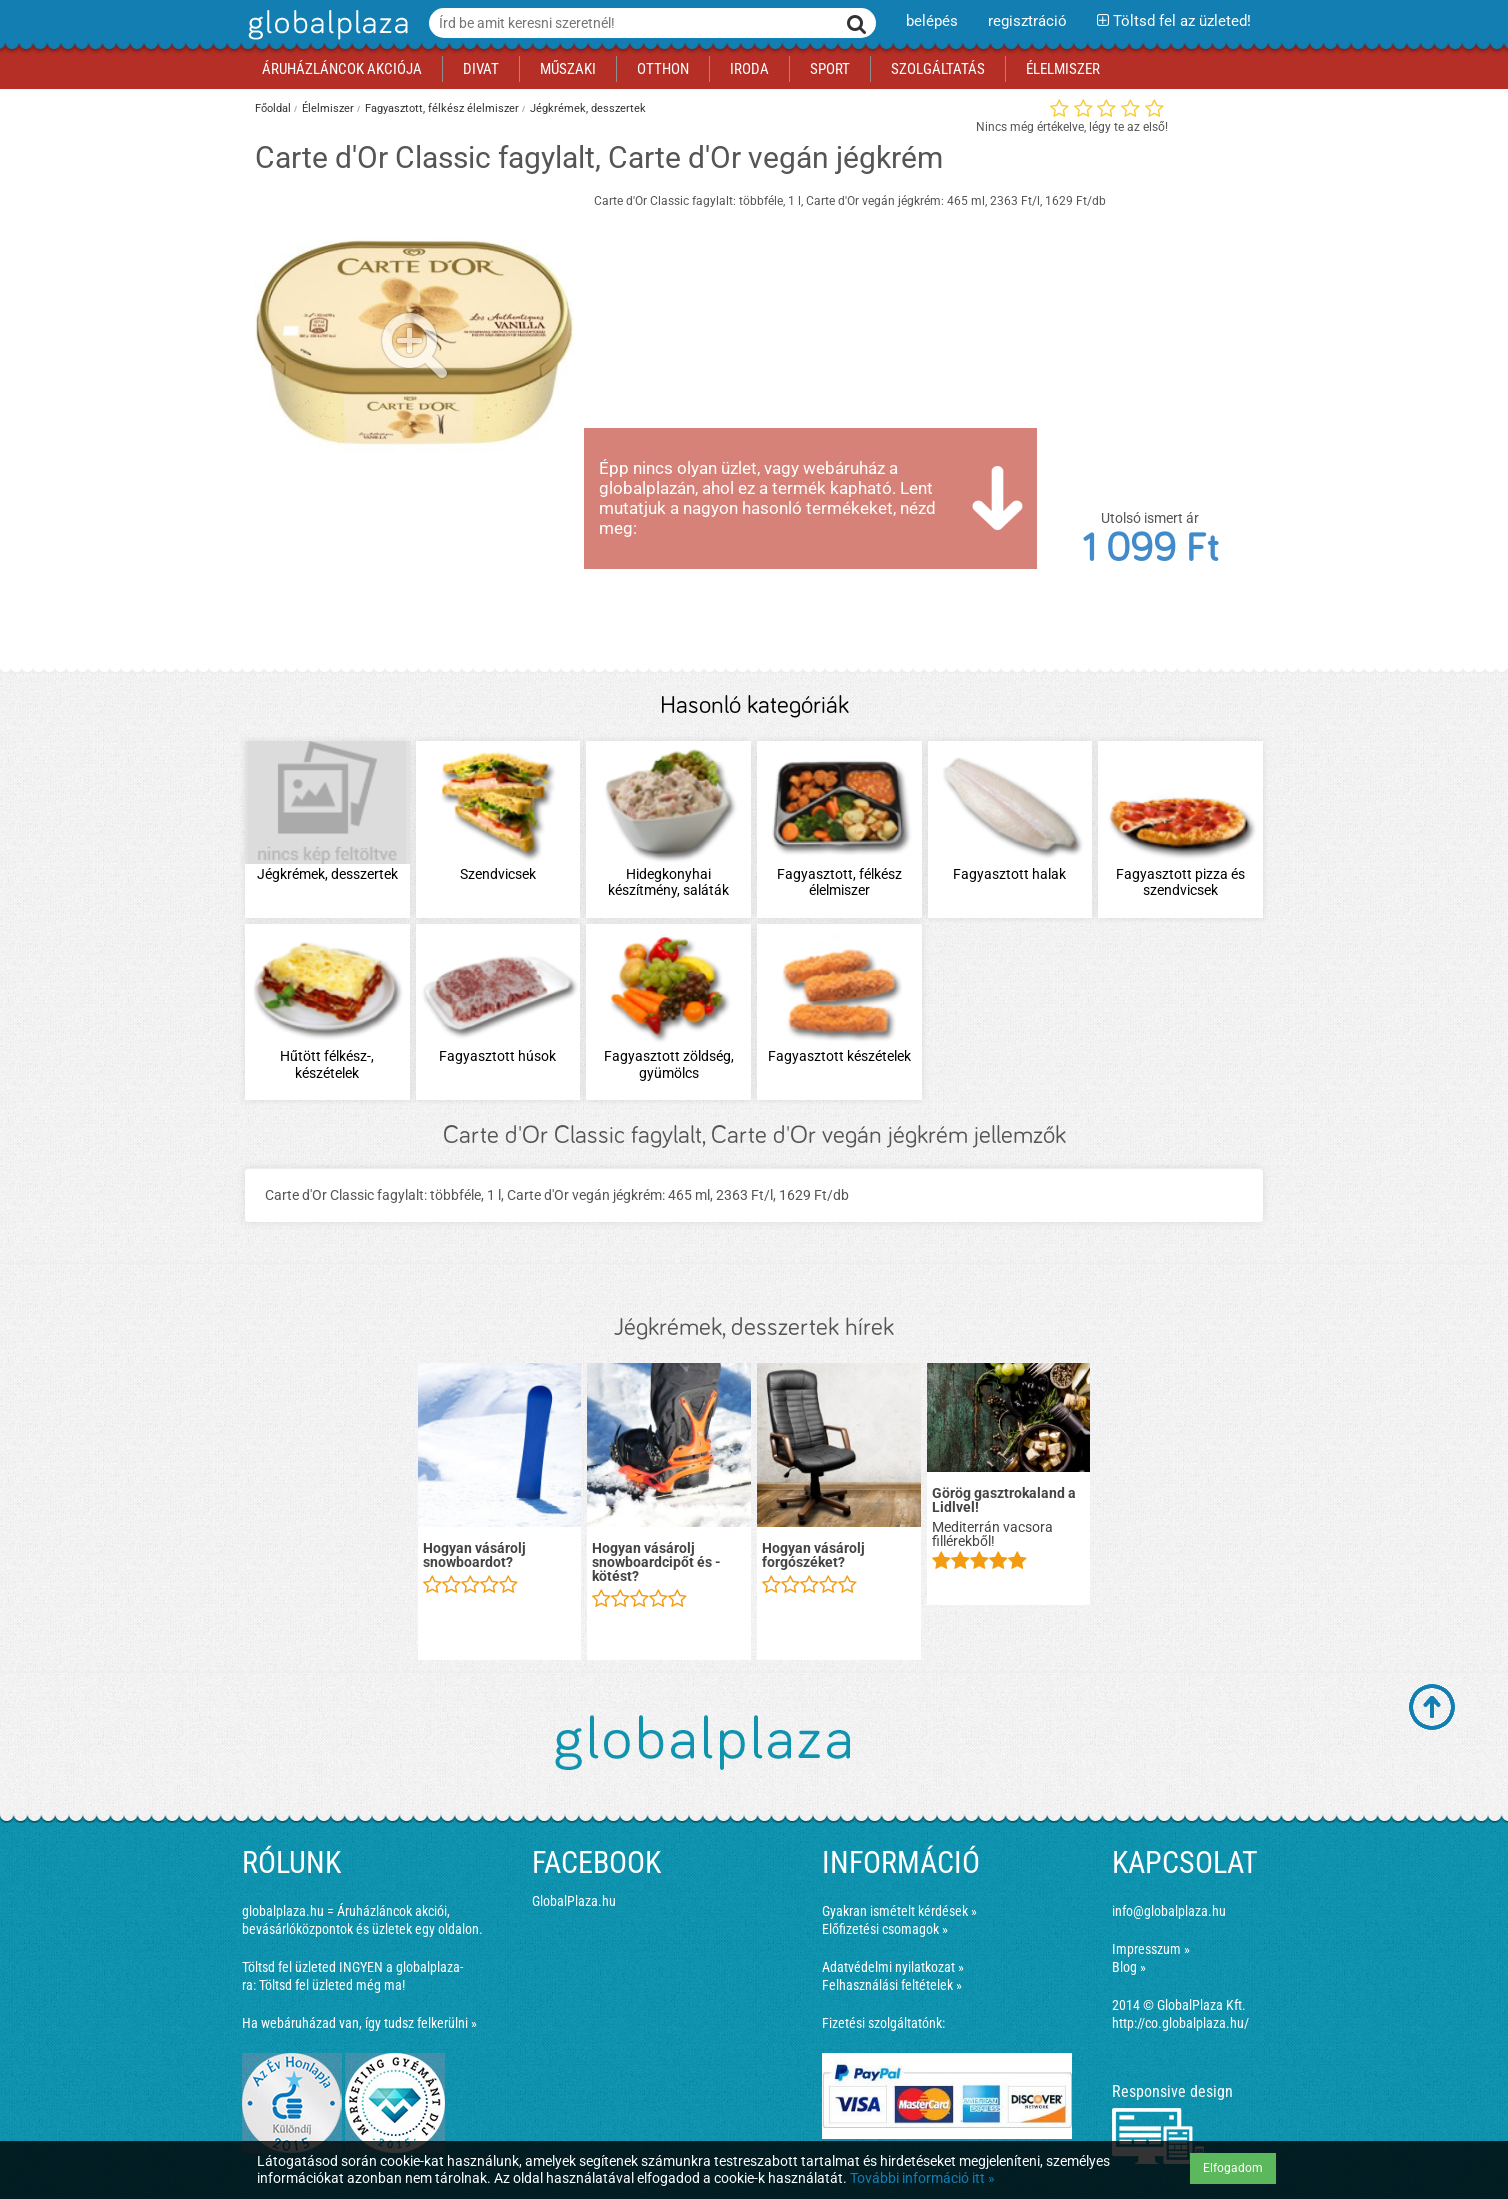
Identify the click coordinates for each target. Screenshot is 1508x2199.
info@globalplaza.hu (1169, 1911)
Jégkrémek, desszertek (588, 108)
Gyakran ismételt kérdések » (899, 1911)
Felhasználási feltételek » (892, 1985)
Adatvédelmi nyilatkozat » (893, 1967)
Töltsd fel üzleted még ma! (332, 1985)
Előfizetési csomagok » (885, 1929)
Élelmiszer (328, 108)
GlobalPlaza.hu (574, 1901)
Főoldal (273, 108)
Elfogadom (1233, 2168)
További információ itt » (922, 2178)
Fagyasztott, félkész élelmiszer (442, 108)
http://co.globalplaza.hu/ (1180, 2023)
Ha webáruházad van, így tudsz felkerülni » (359, 2023)
